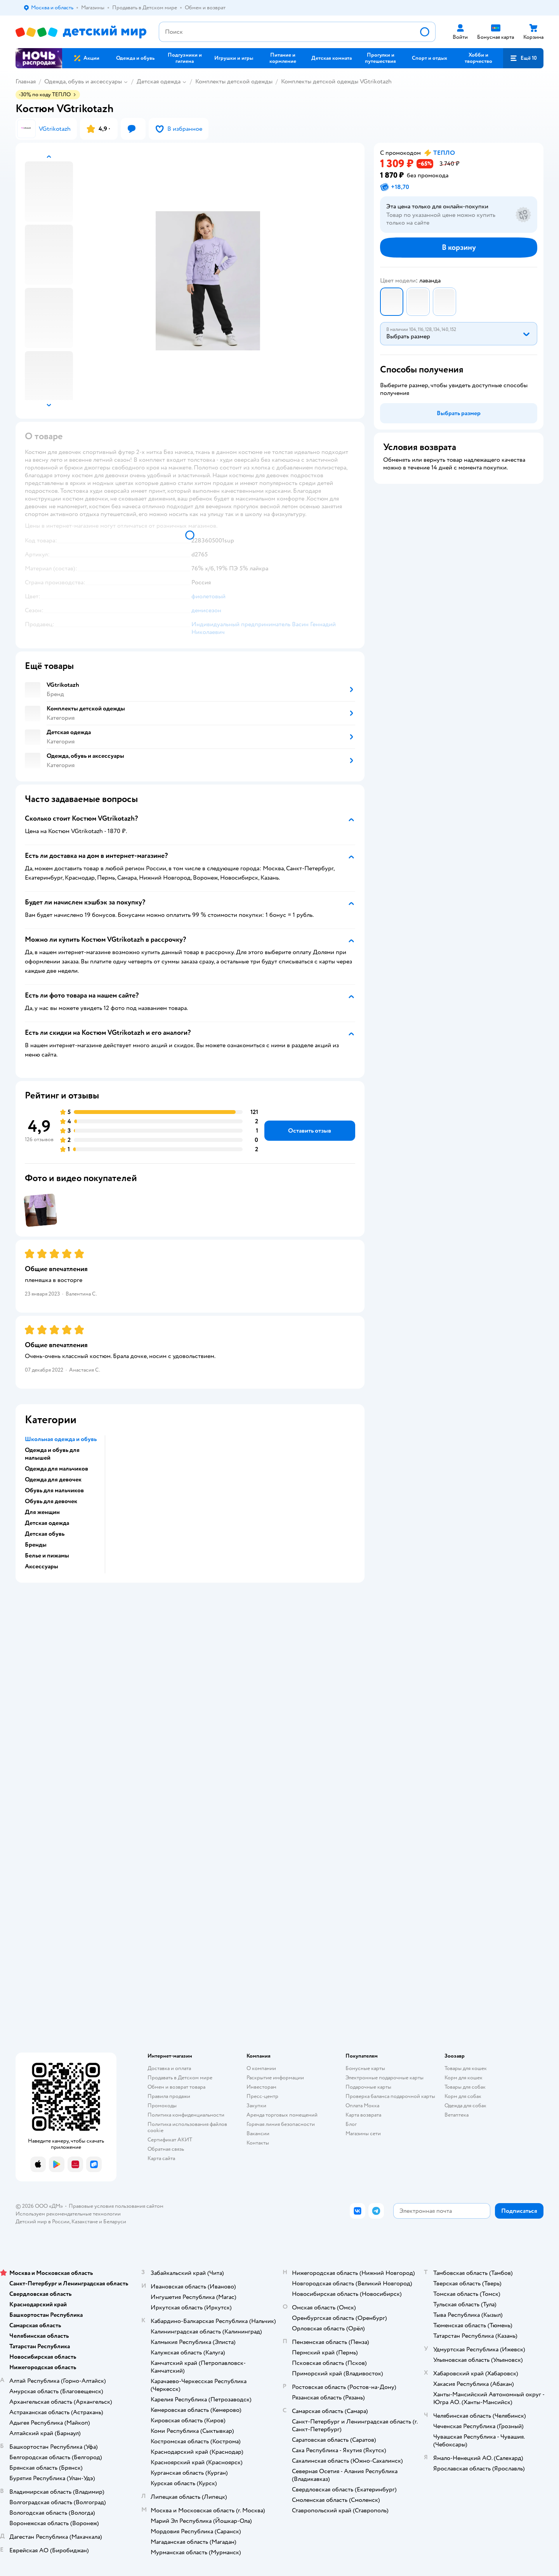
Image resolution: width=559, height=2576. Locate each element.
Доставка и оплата (169, 2068)
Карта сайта (161, 2158)
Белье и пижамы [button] (47, 1555)
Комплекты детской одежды (234, 81)
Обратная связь (166, 2149)
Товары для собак (465, 2087)
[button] (523, 58)
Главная (26, 81)
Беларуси (114, 2221)
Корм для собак (462, 2096)
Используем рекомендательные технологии (68, 2213)
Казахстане (84, 2221)
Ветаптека (456, 2115)
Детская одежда (159, 81)
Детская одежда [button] (47, 1523)
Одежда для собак (465, 2105)
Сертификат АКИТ (170, 2139)
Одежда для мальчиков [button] (56, 1468)
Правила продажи (169, 2096)
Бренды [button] (36, 1545)
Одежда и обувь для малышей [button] (52, 1454)
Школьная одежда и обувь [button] (61, 1439)
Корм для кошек (463, 2077)
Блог (351, 2124)
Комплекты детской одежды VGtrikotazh (336, 81)
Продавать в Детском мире (180, 2077)
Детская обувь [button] (44, 1534)
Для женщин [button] (42, 1512)
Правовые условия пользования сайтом (116, 2206)
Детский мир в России (42, 2221)
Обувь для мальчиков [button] (54, 1490)
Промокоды (162, 2105)
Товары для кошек (465, 2068)
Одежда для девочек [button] (53, 1479)
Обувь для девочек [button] (51, 1501)
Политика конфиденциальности (186, 2115)
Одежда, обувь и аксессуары (83, 81)
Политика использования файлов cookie (187, 2127)
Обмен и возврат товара (176, 2087)
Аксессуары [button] (41, 1566)
